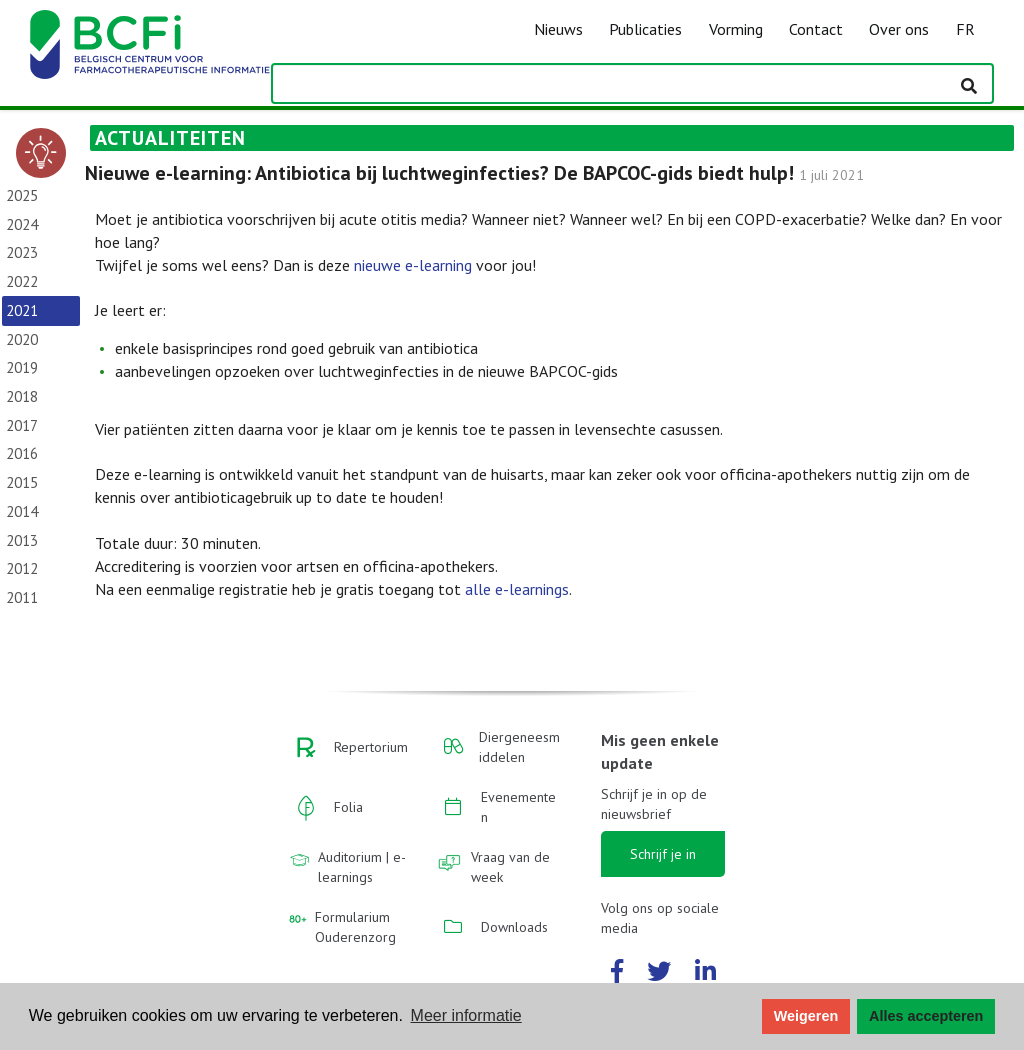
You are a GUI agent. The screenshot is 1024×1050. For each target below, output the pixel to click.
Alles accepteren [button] (926, 1016)
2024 (22, 224)
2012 (22, 568)
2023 (22, 252)
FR (965, 29)
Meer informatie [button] (466, 1015)
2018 (22, 396)
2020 (22, 339)
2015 (22, 482)
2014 (22, 511)
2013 (22, 540)
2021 (22, 310)
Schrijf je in (663, 854)
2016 (22, 453)
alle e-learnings (517, 589)
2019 (22, 367)
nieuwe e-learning (413, 265)
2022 (22, 281)
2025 (22, 195)
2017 (22, 425)
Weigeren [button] (806, 1016)
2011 (22, 597)
